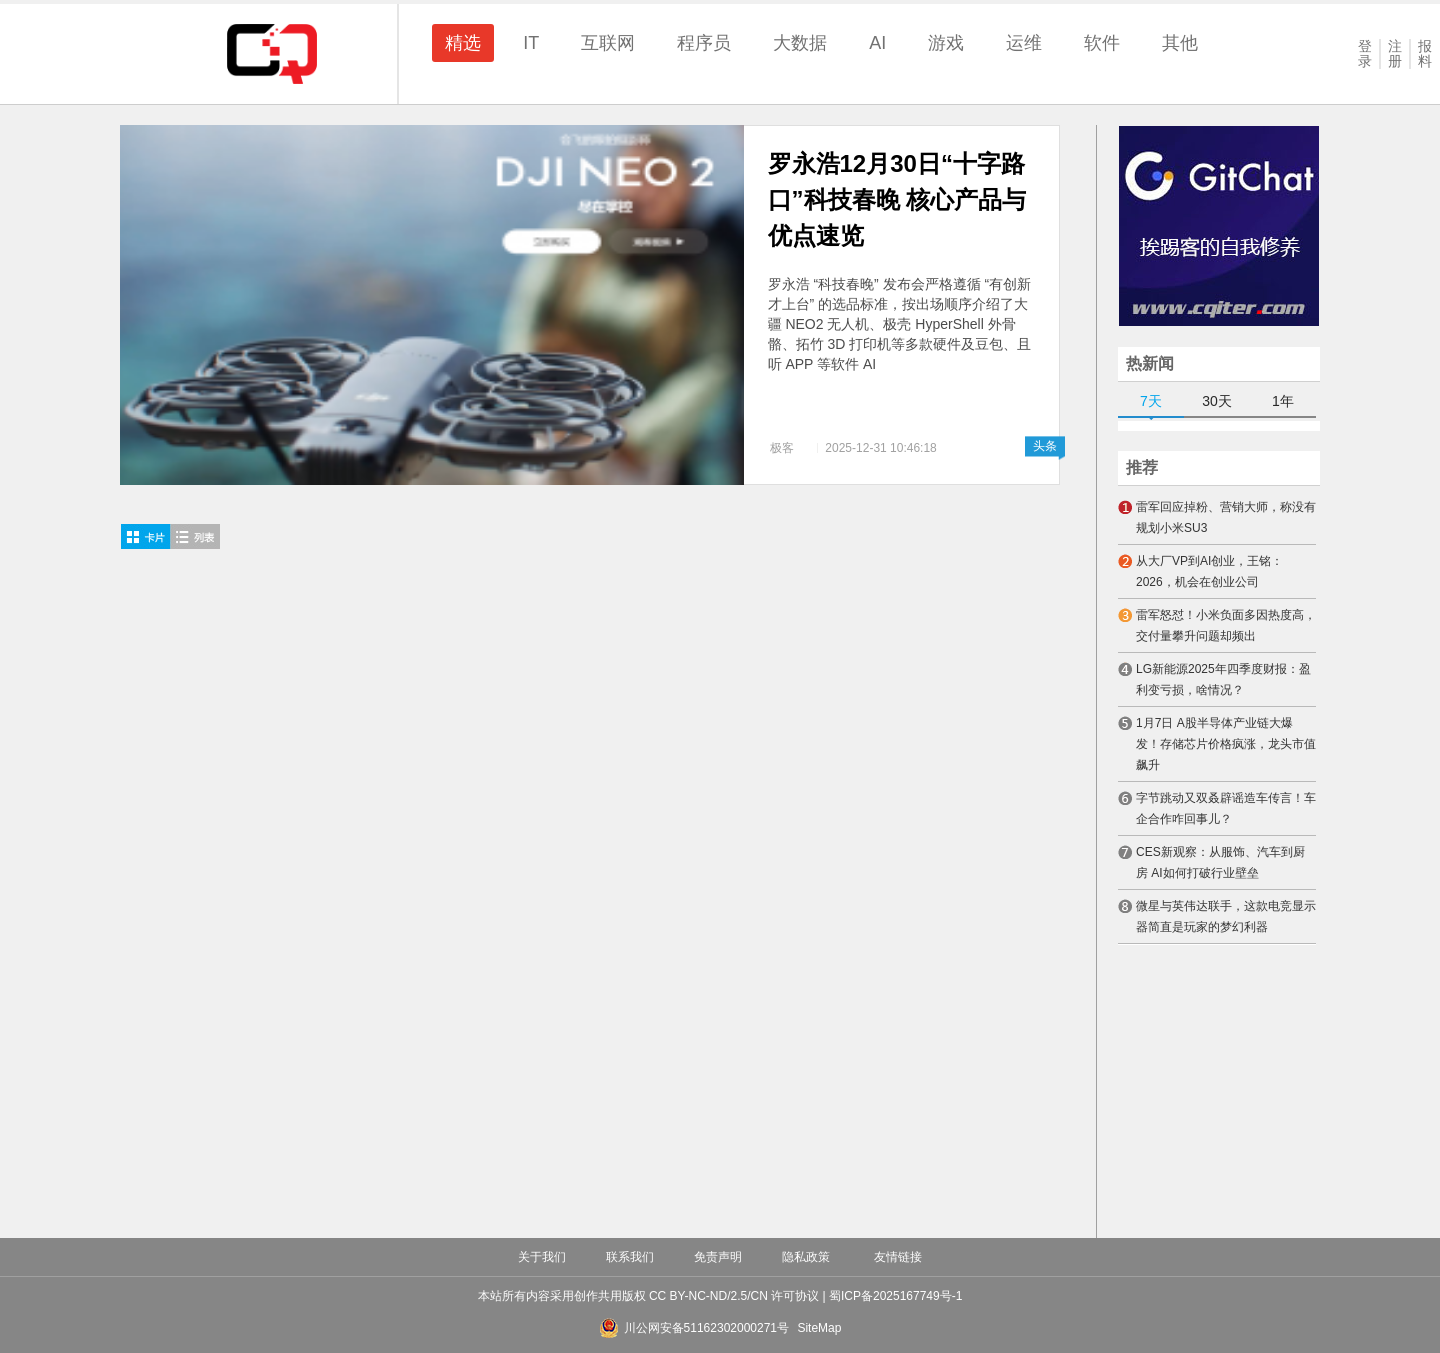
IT (531, 43)
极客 (782, 448)
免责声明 (718, 1257)
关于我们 (542, 1257)
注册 (1395, 54)
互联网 (608, 43)
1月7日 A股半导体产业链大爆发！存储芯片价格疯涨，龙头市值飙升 (1226, 744)
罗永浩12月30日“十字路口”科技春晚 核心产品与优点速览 (897, 199)
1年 (1283, 401)
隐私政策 (806, 1257)
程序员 (704, 43)
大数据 (800, 43)
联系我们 (630, 1257)
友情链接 (898, 1257)
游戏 (946, 43)
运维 (1024, 43)
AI (877, 43)
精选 (463, 43)
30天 (1217, 401)
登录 (1365, 54)
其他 (1180, 43)
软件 (1102, 43)
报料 (1425, 54)
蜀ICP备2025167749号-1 (895, 1296)
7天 (1151, 401)
